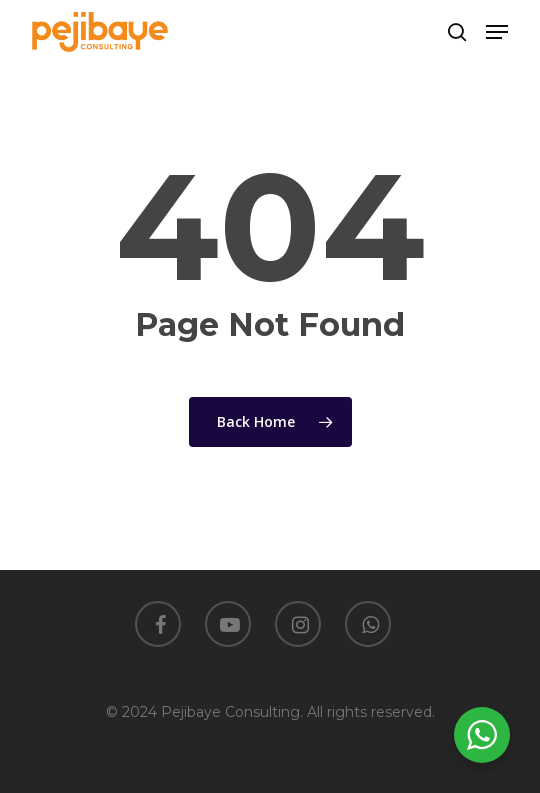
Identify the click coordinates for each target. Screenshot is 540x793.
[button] (497, 32)
